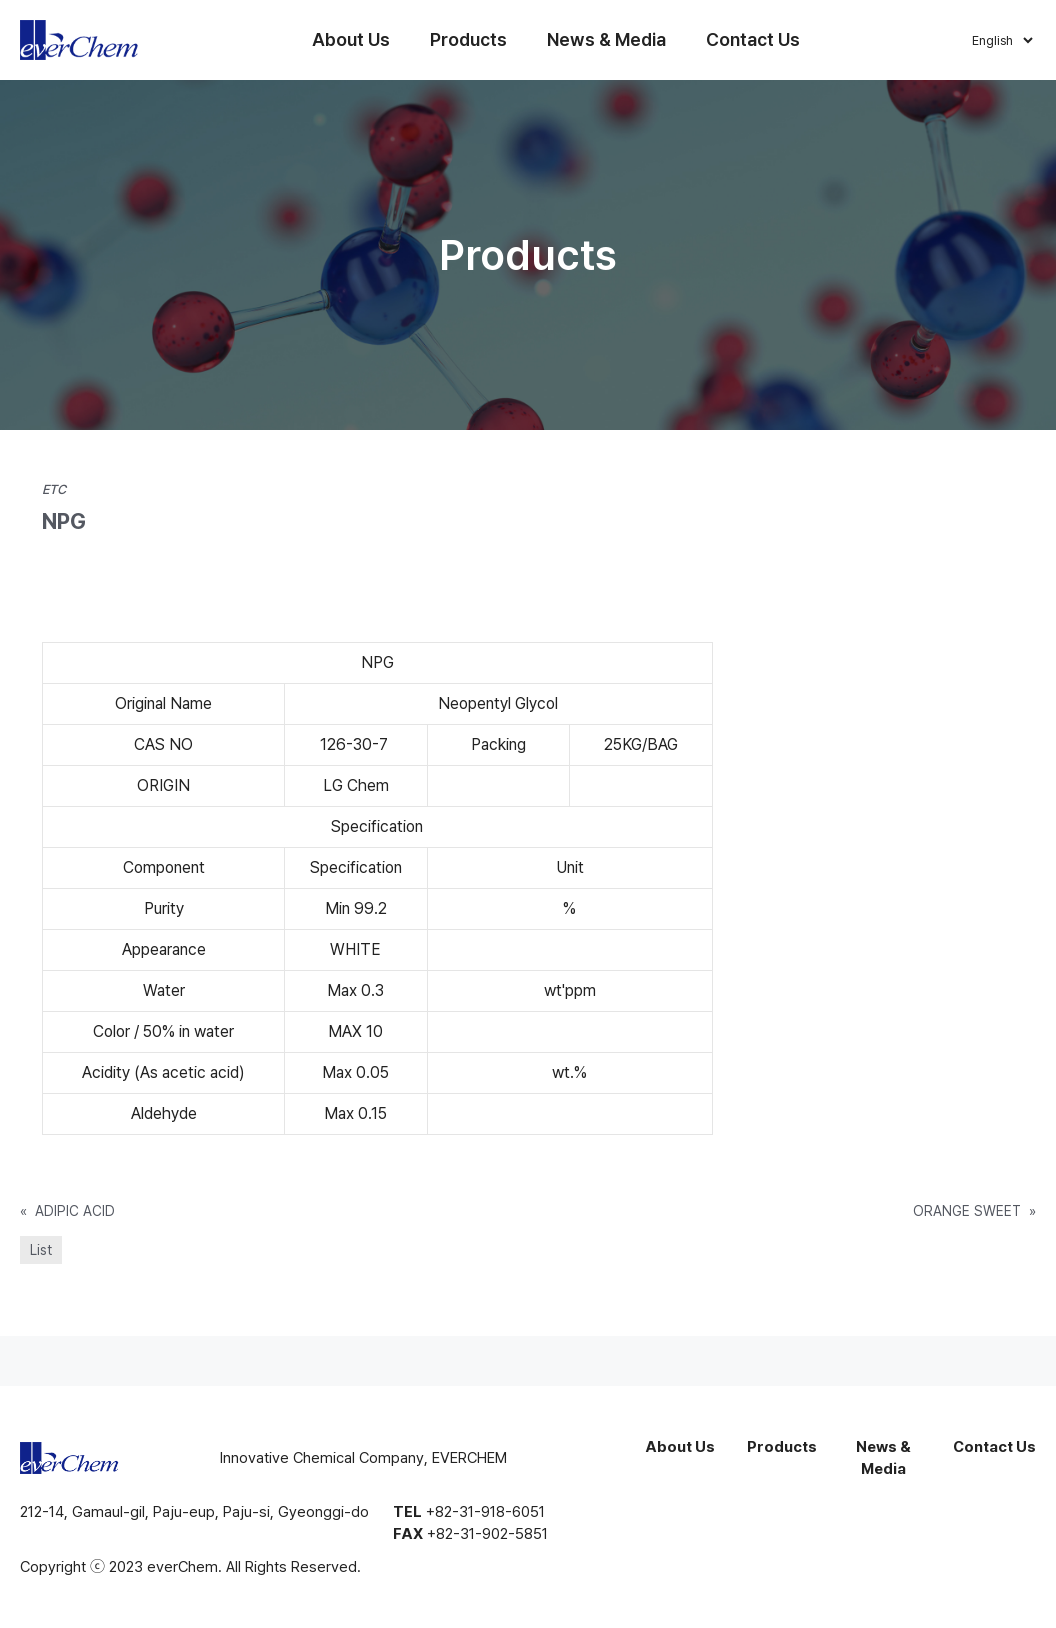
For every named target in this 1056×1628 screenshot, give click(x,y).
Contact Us (754, 39)
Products (469, 39)
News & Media (607, 39)
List (41, 1250)
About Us (352, 39)
